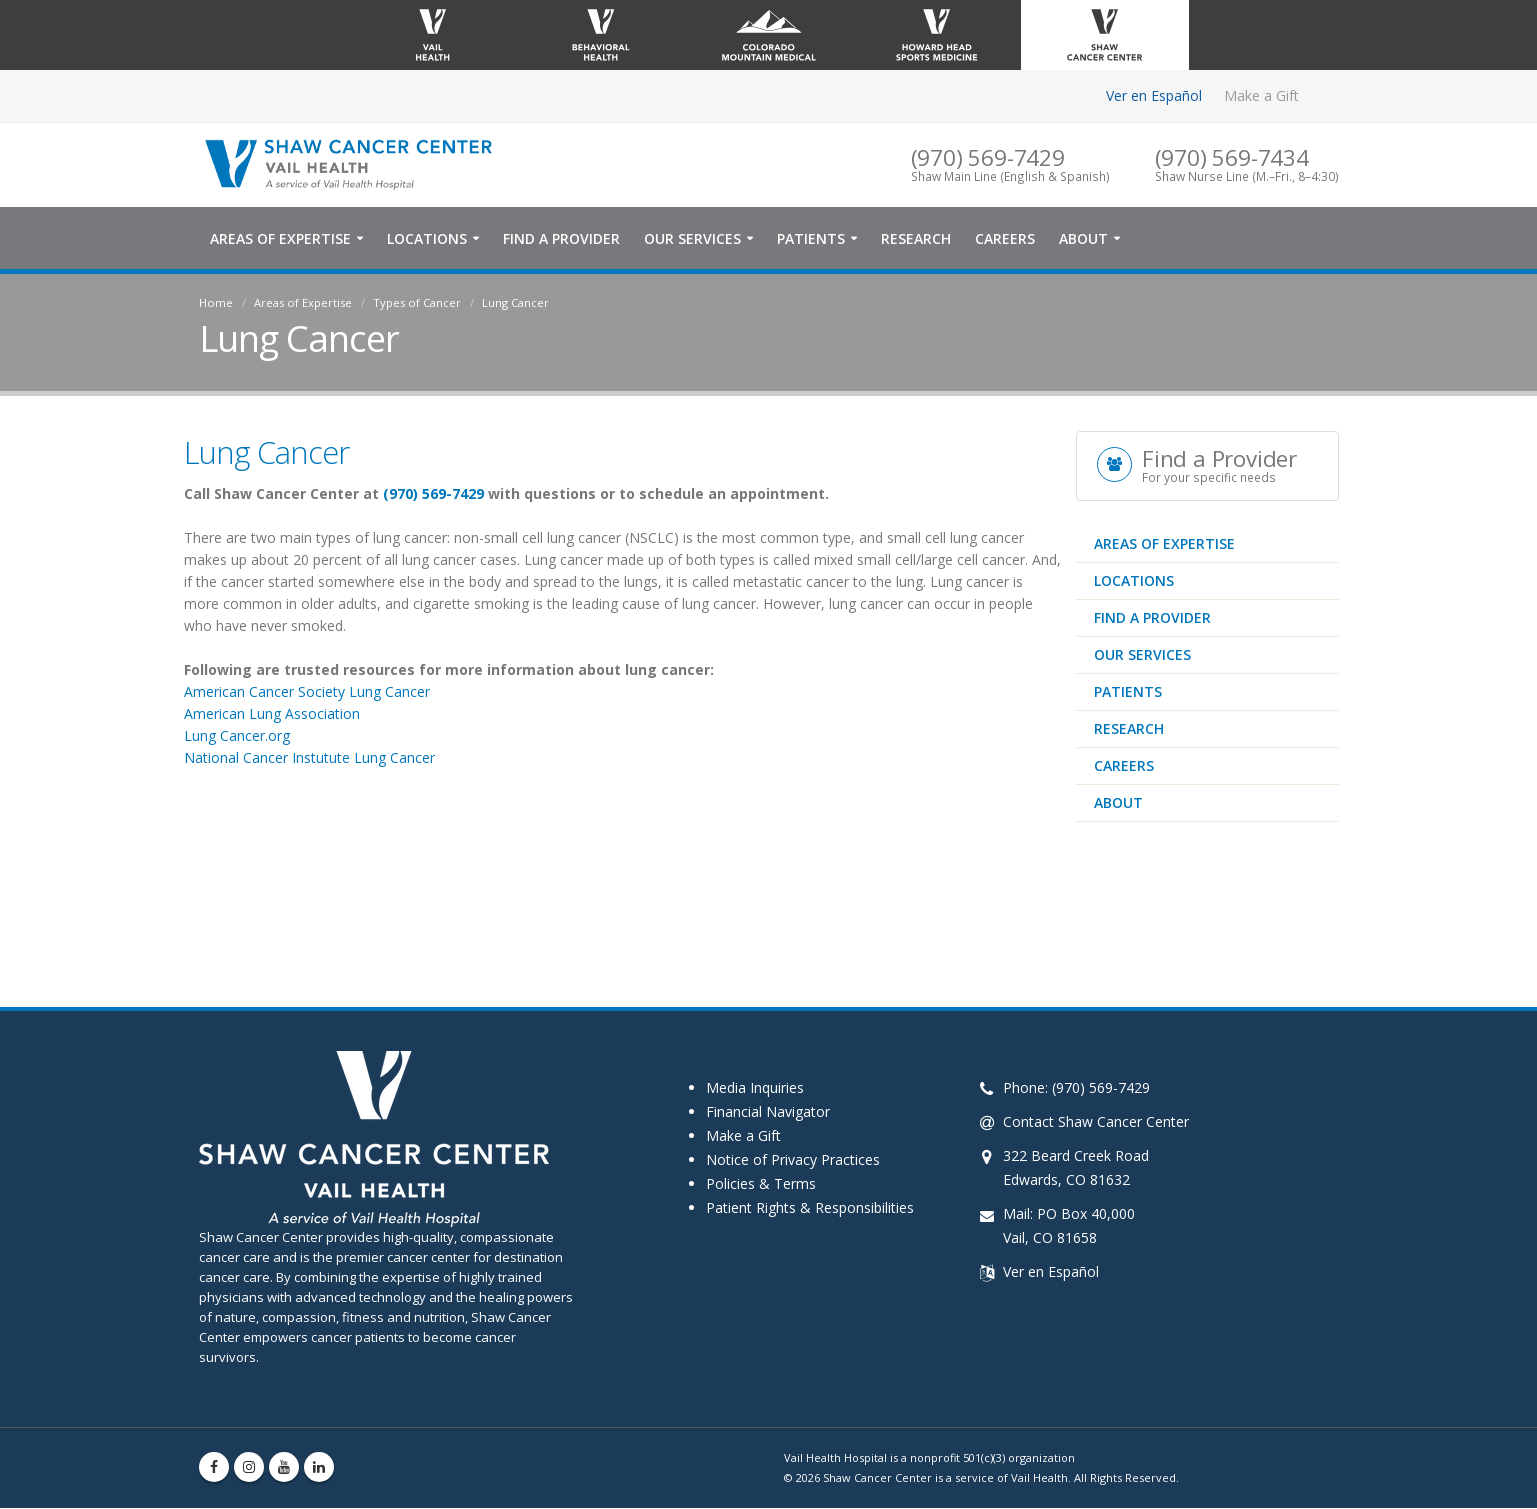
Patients (811, 239)
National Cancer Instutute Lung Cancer (309, 758)
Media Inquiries (755, 1088)
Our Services (692, 239)
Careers (1005, 239)
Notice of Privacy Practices (793, 1160)
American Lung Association (272, 714)
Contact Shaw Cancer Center (1096, 1122)
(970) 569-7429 (433, 494)
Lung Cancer (515, 303)
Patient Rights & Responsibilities (810, 1208)
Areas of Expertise (280, 239)
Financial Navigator (768, 1112)
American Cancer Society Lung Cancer (307, 692)
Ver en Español (1154, 95)
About (1083, 239)
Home (216, 303)
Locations (427, 239)
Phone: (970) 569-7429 (1076, 1088)
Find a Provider (561, 239)
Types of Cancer (417, 303)
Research (916, 239)
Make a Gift (1261, 95)
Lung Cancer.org (239, 736)
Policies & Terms (761, 1184)
